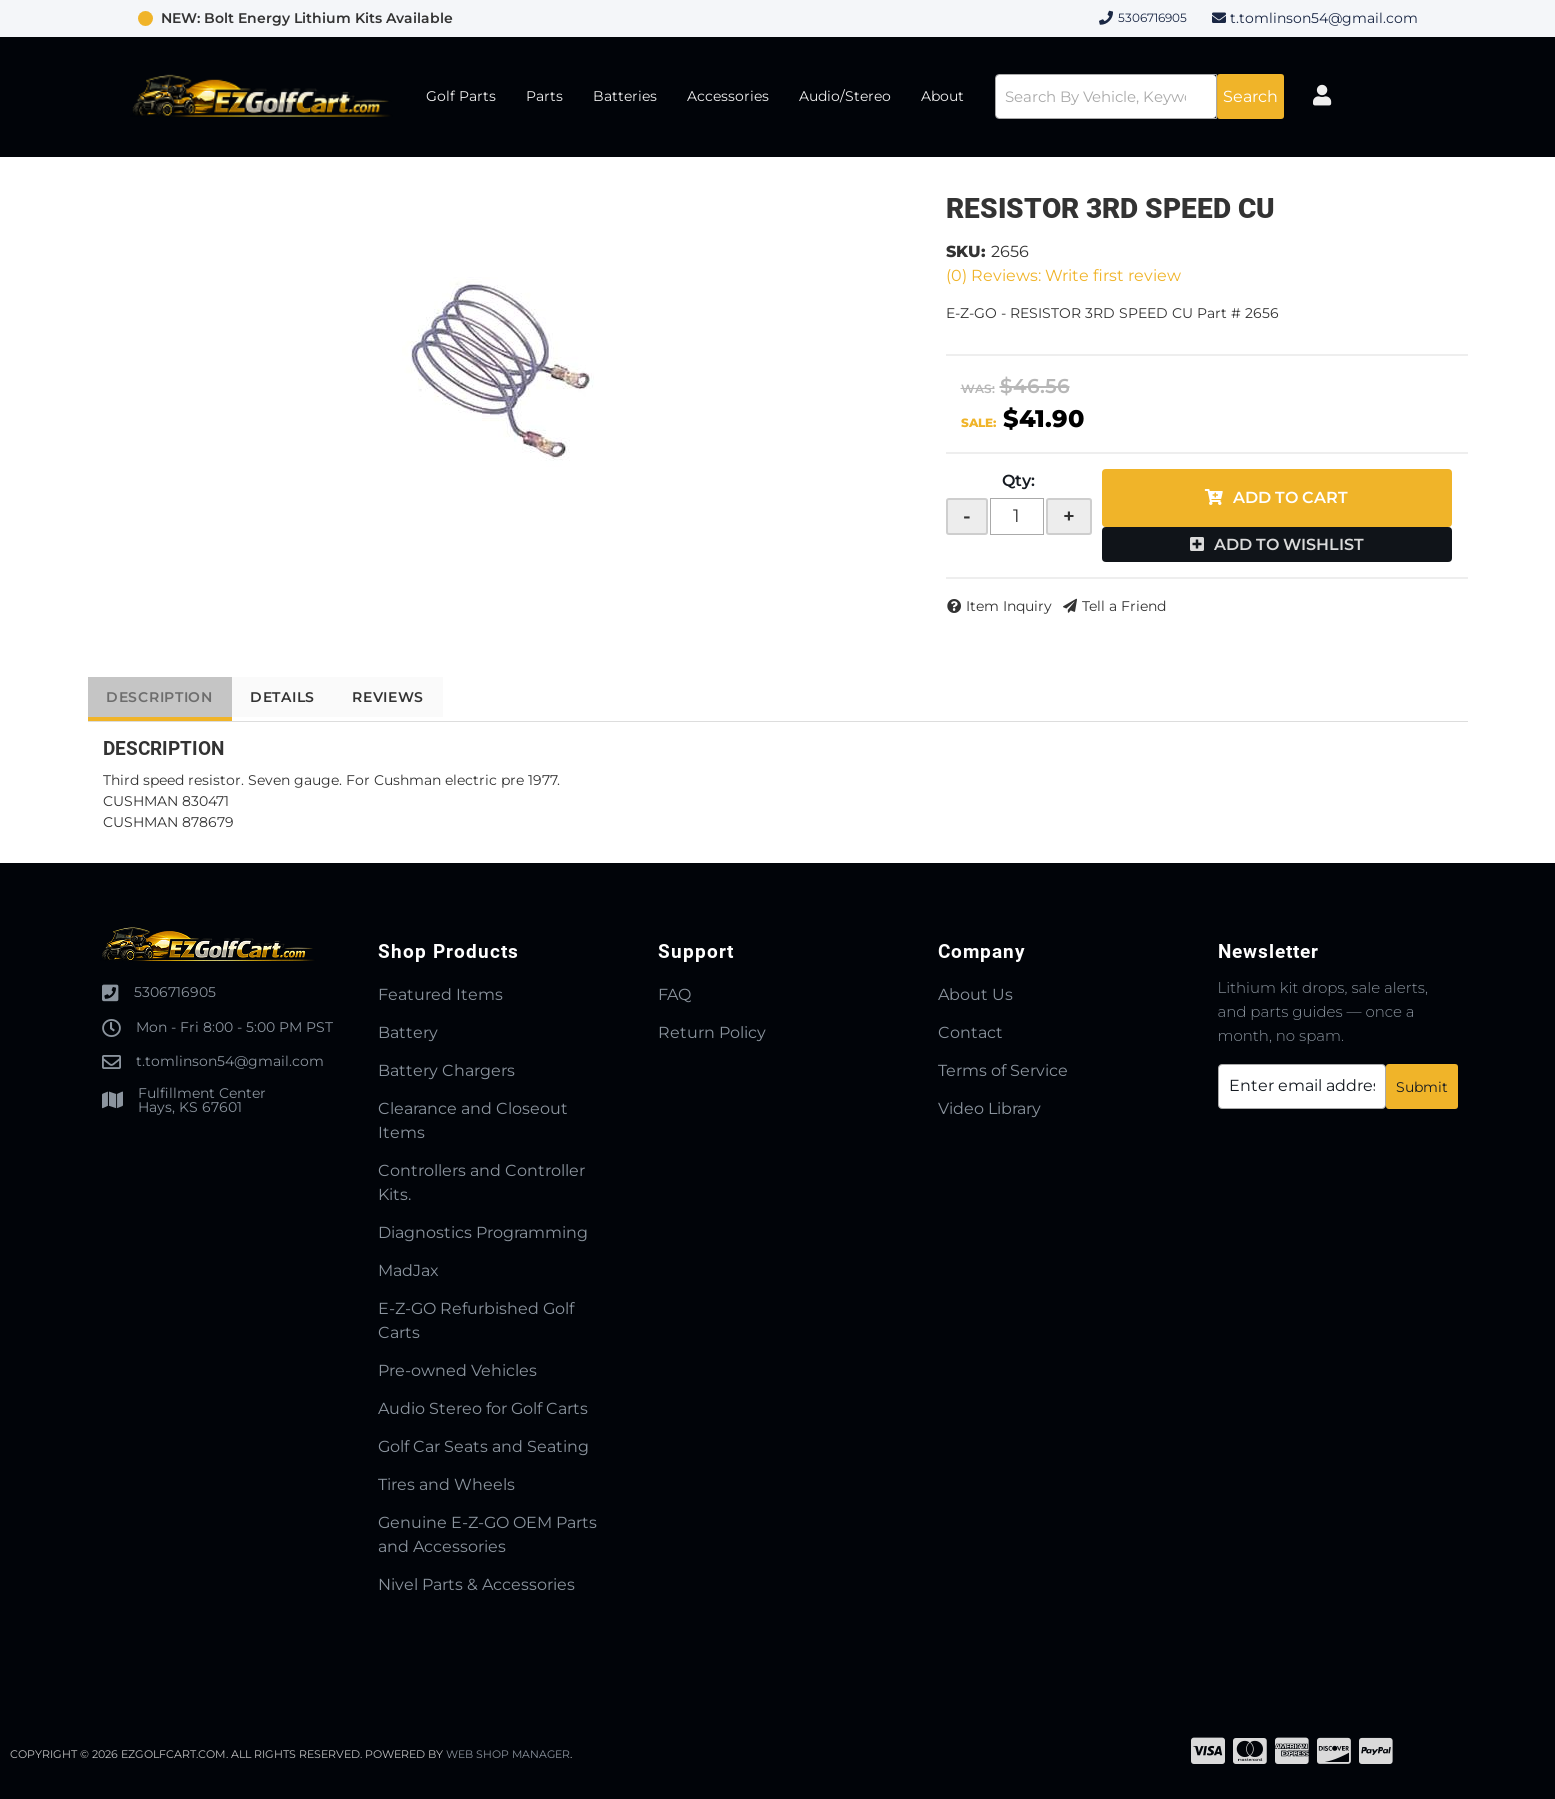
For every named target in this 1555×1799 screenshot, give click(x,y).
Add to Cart (1290, 497)
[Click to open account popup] (1337, 97)
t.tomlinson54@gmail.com (1324, 18)
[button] (1130, 96)
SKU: (966, 251)
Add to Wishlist (1289, 544)
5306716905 (175, 992)
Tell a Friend (1124, 606)
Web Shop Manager (509, 1754)
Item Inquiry (1009, 606)
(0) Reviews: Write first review (1063, 275)
